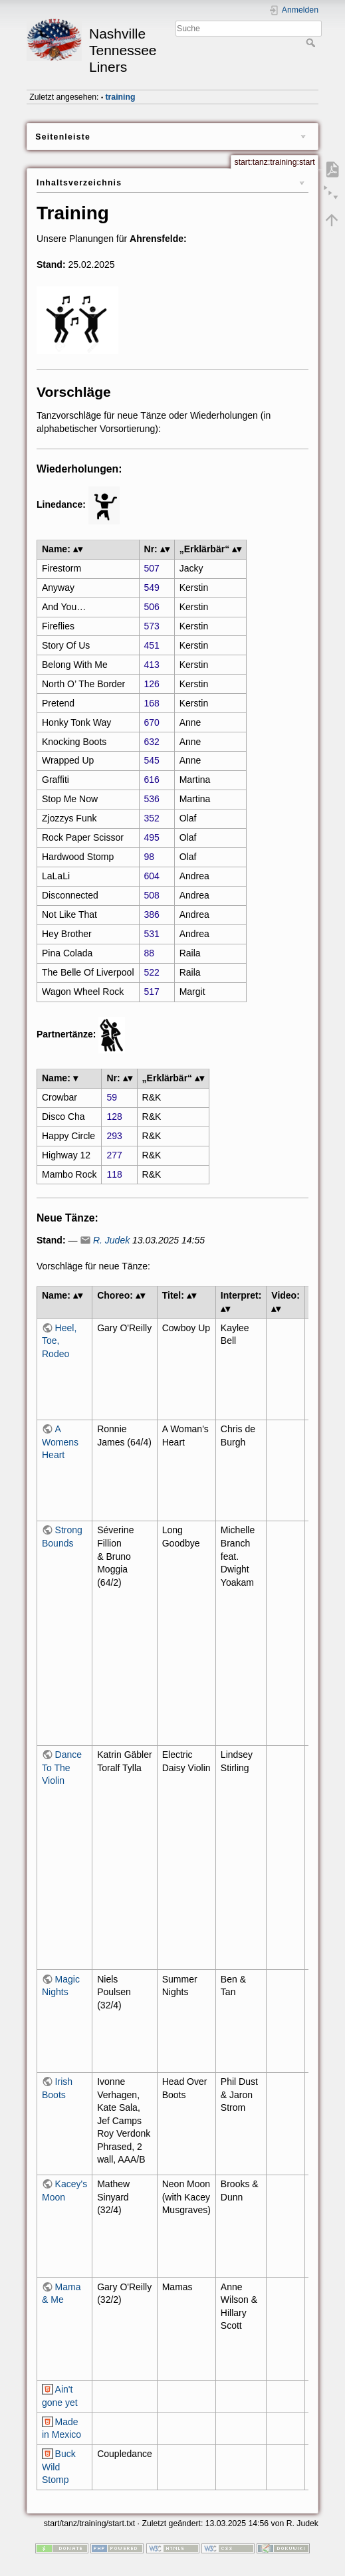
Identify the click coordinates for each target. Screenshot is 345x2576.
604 (152, 876)
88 (149, 953)
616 (152, 779)
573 (152, 626)
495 (152, 837)
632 (152, 741)
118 (114, 1174)
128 (114, 1116)
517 (152, 991)
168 (152, 703)
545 (152, 760)
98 (149, 856)
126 (152, 684)
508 (152, 895)
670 (152, 722)
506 (152, 606)
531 (152, 933)
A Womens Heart (60, 1442)
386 (152, 914)
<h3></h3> (285, 1369)
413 (152, 664)
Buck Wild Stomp (59, 2466)
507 (152, 568)
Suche (312, 42)
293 (114, 1135)
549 (152, 587)
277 (114, 1155)
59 (111, 1097)
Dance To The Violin (62, 1767)
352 (152, 818)
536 (152, 799)
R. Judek (111, 1240)
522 (152, 972)
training (121, 97)
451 (152, 645)
